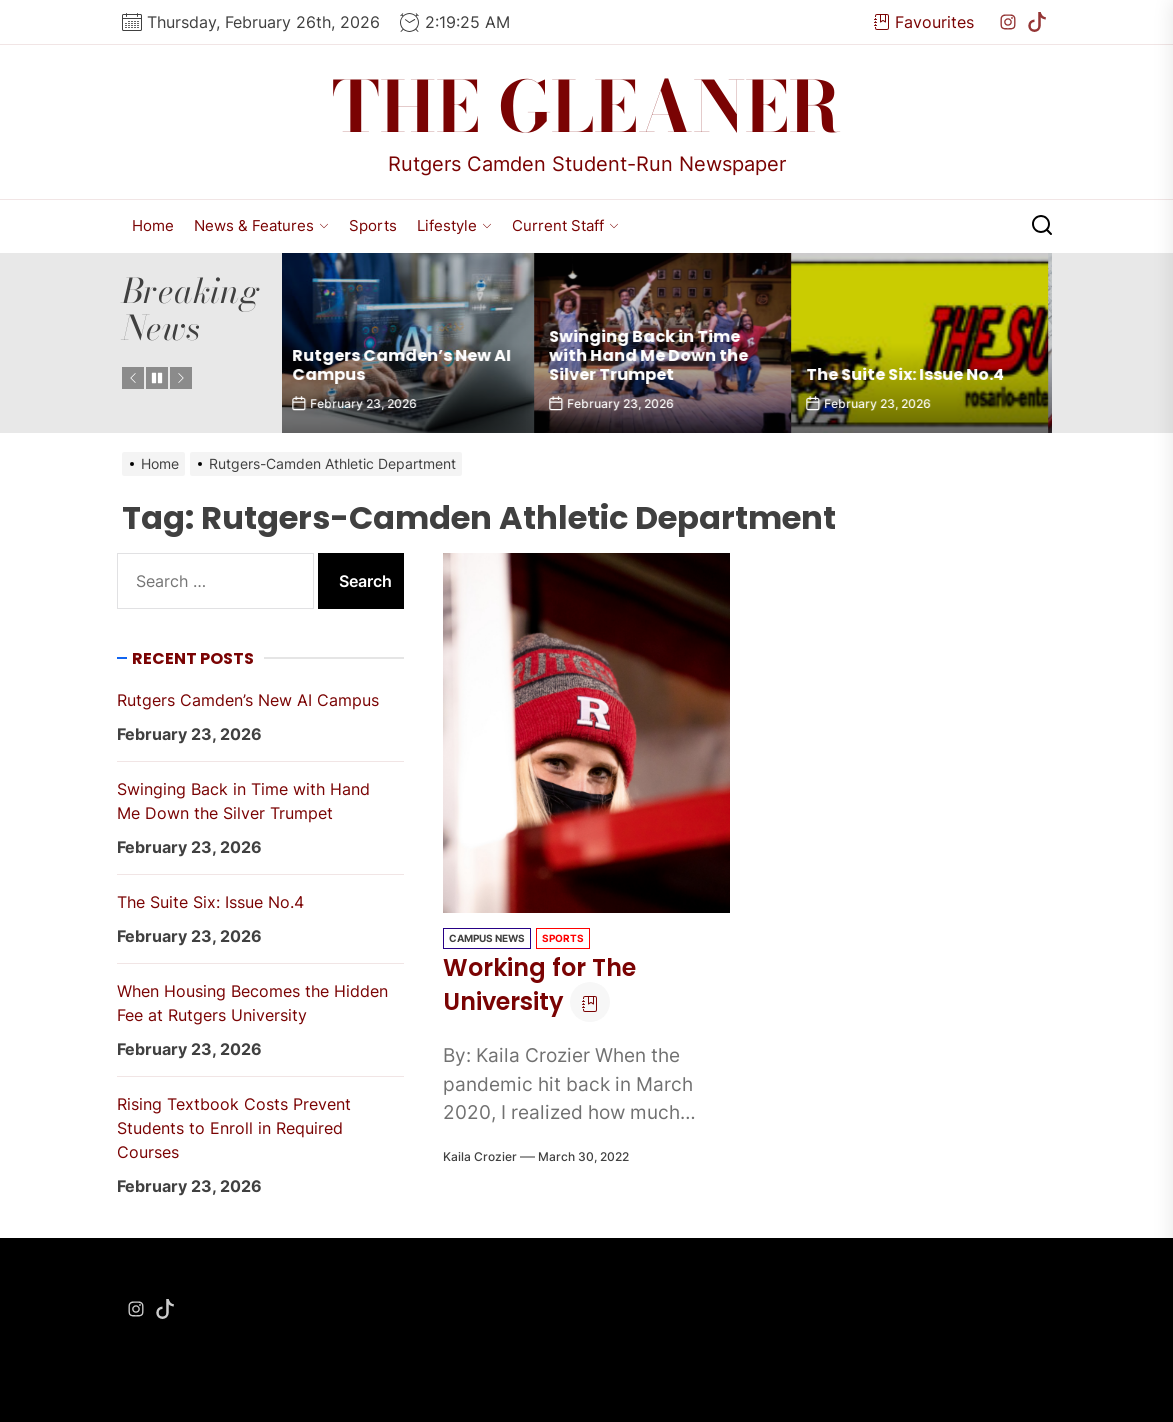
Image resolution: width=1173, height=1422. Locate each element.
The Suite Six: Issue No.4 (910, 374)
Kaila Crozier (480, 1156)
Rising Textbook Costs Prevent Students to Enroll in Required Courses (234, 1128)
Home (153, 225)
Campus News (487, 938)
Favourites (924, 22)
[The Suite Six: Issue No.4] (924, 343)
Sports (373, 225)
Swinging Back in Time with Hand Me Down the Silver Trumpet (653, 355)
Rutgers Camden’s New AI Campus (406, 365)
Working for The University (539, 985)
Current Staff (565, 225)
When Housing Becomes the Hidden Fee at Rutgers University (252, 1003)
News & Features (261, 225)
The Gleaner (586, 107)
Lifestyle (454, 225)
